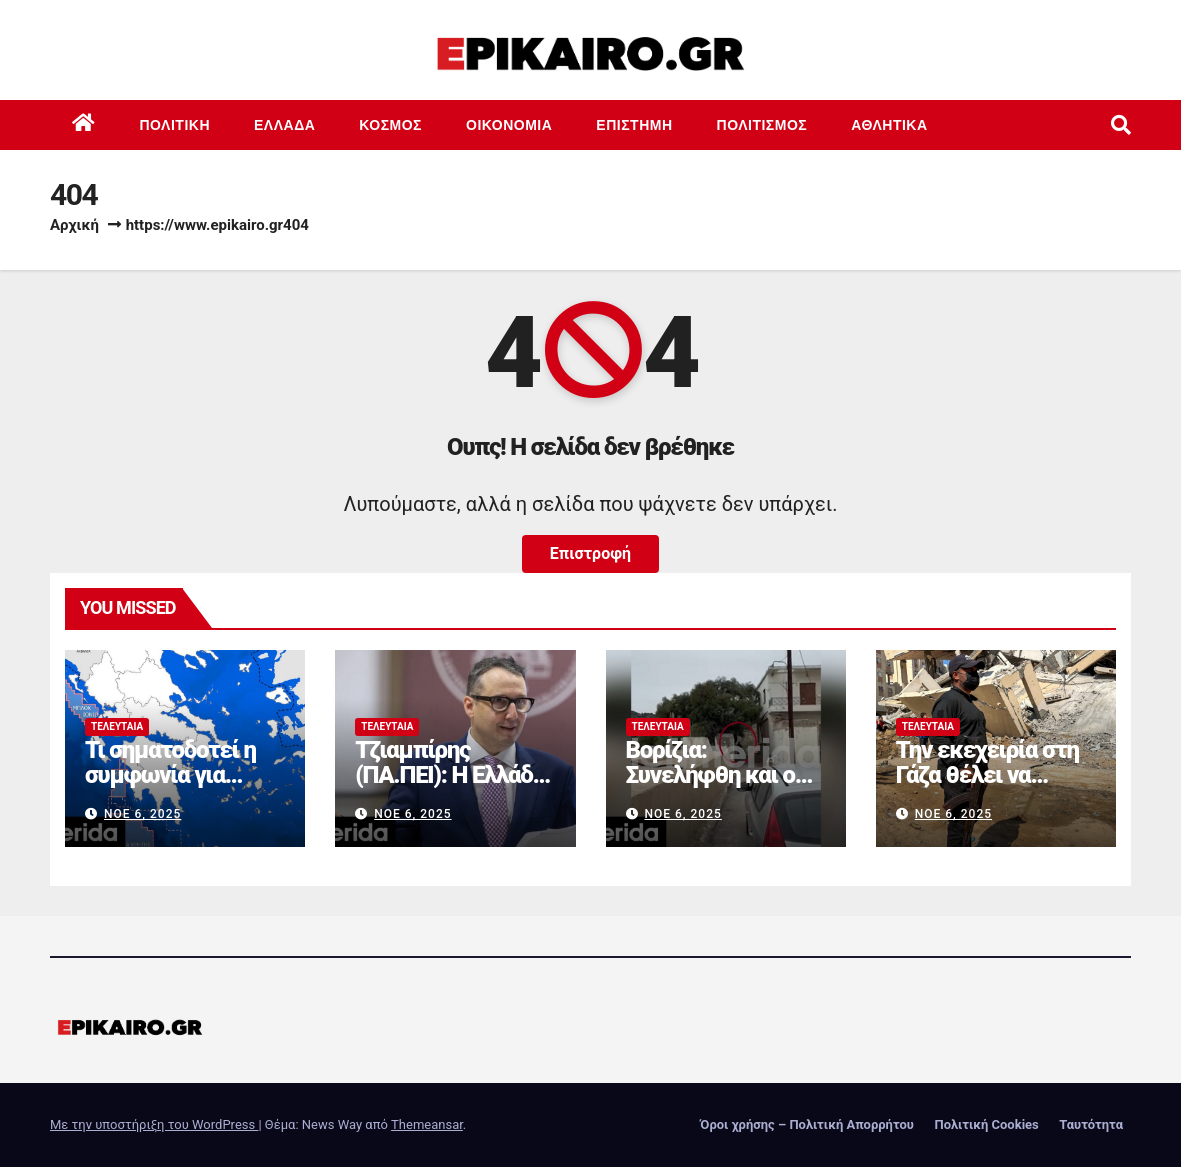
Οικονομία (509, 125)
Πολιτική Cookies (986, 1124)
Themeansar (427, 1124)
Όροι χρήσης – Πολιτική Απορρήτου (807, 1124)
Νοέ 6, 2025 (142, 814)
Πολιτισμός (762, 125)
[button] (1121, 125)
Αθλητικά (889, 125)
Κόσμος (390, 125)
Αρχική (74, 225)
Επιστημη (634, 125)
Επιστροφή (590, 553)
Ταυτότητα (1091, 1124)
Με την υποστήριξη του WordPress (154, 1124)
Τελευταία (117, 726)
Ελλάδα (284, 125)
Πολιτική (175, 125)
